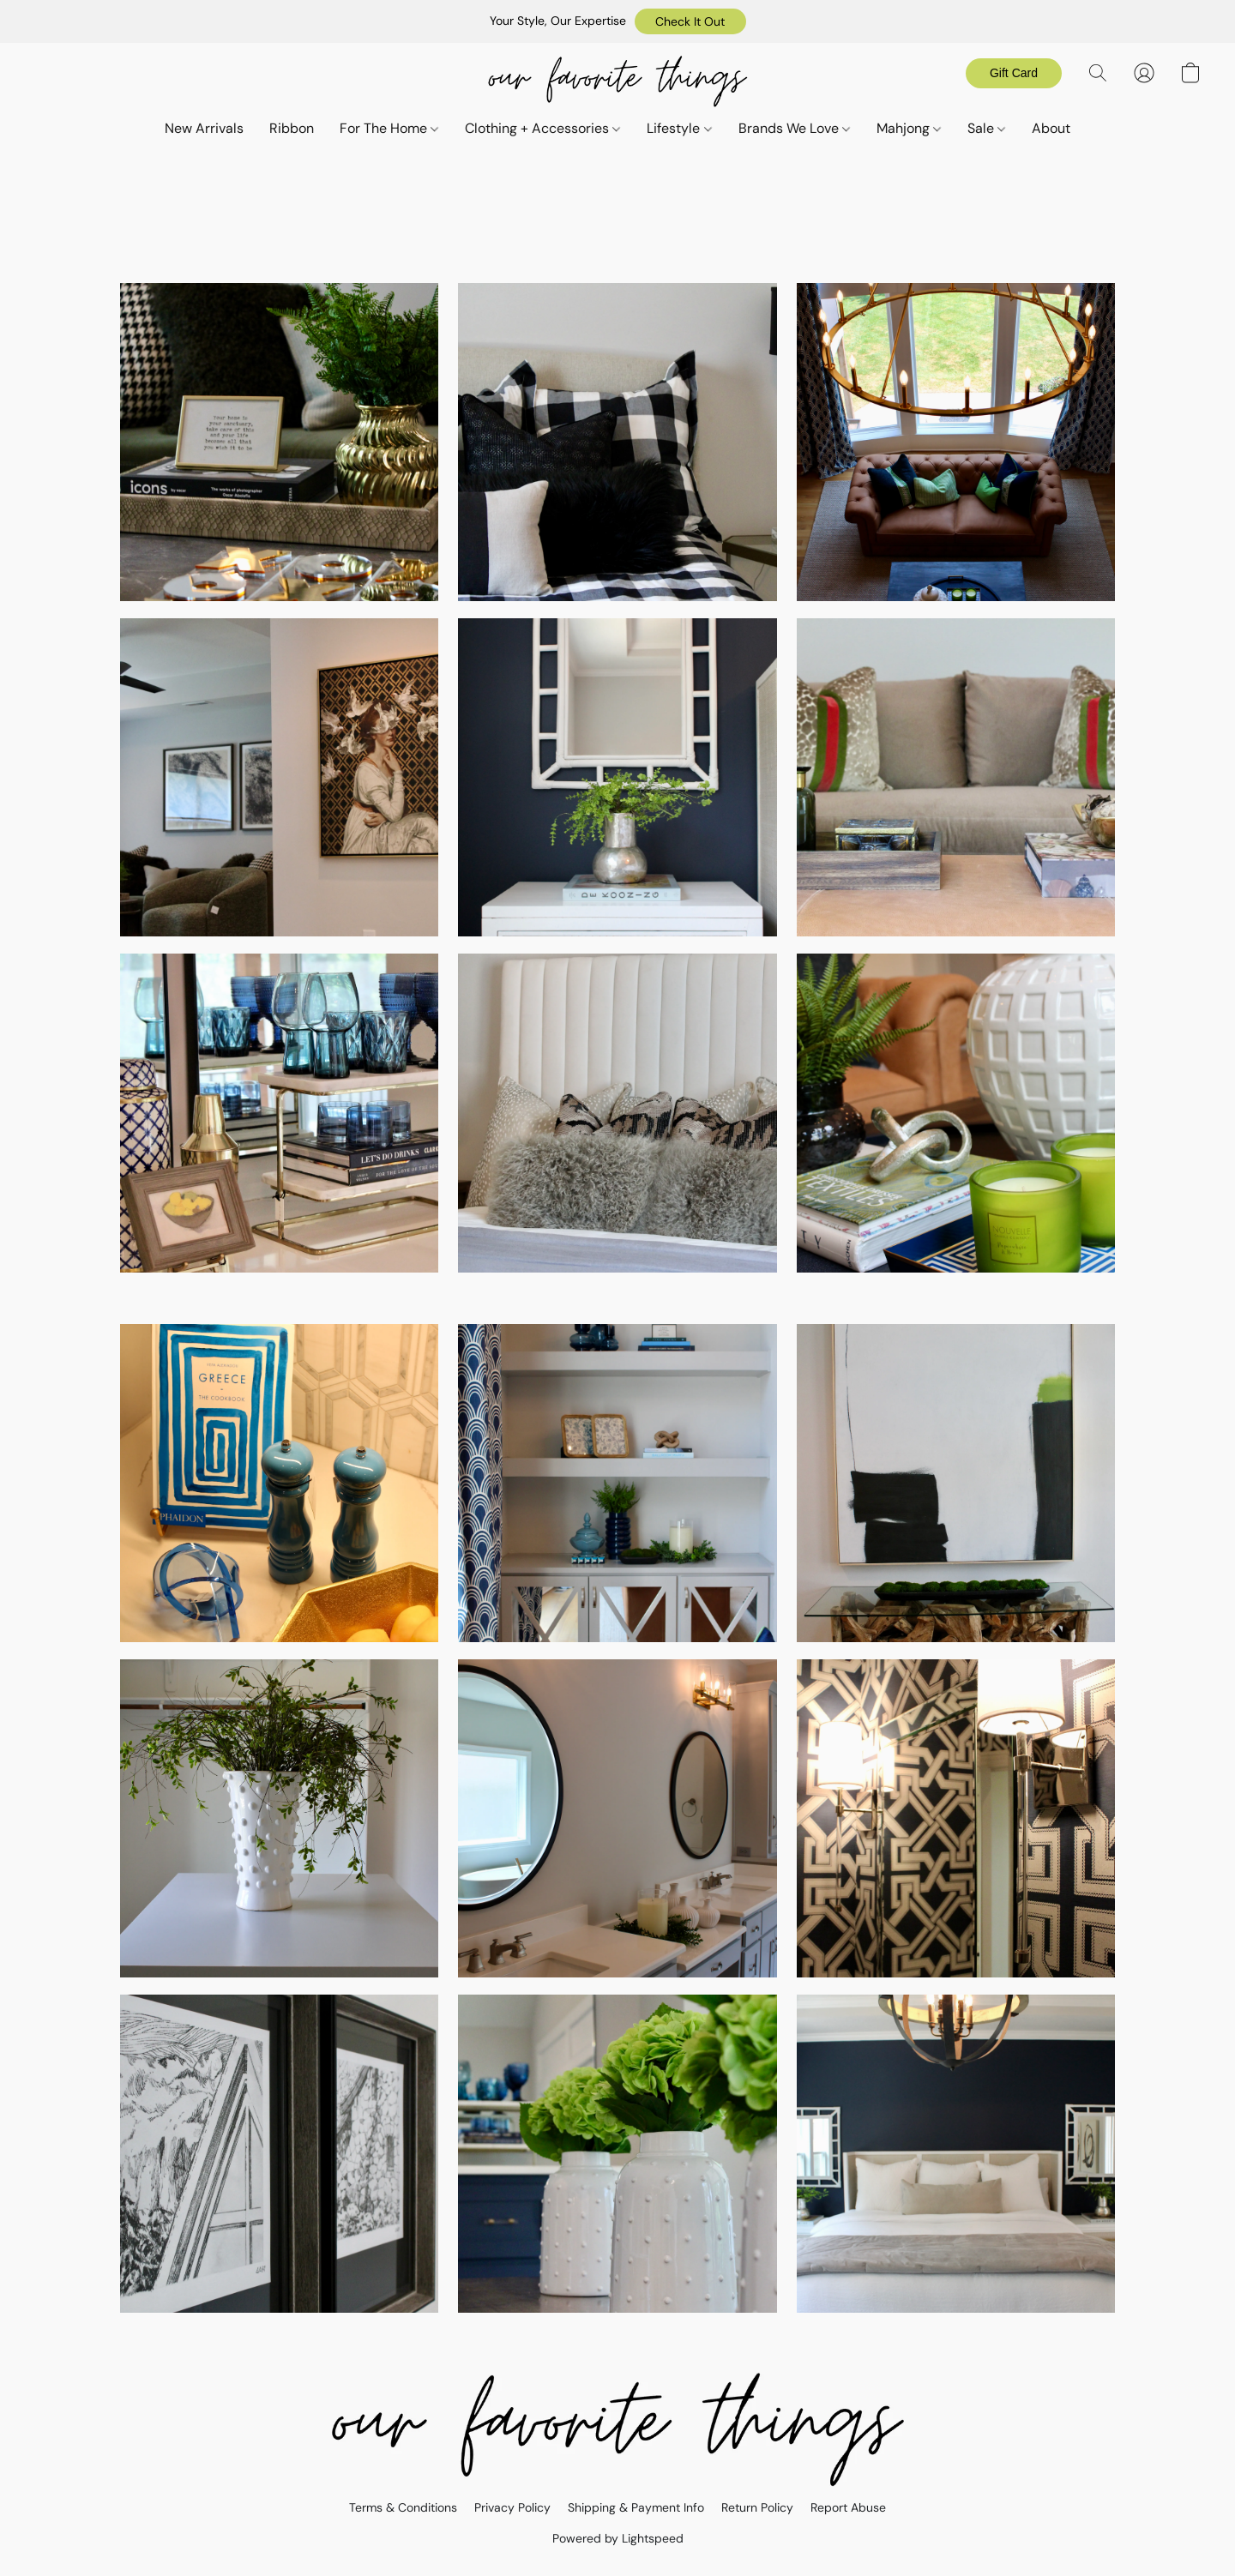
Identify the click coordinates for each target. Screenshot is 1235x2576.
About (1051, 128)
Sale (986, 128)
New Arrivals (204, 128)
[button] (690, 21)
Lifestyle (679, 128)
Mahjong (909, 128)
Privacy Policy (512, 2507)
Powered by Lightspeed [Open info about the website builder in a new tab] (618, 2538)
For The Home (389, 128)
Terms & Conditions (403, 2507)
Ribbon (291, 128)
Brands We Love (794, 128)
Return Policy (757, 2507)
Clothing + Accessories (542, 128)
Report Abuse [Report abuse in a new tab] (848, 2507)
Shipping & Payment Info (636, 2507)
